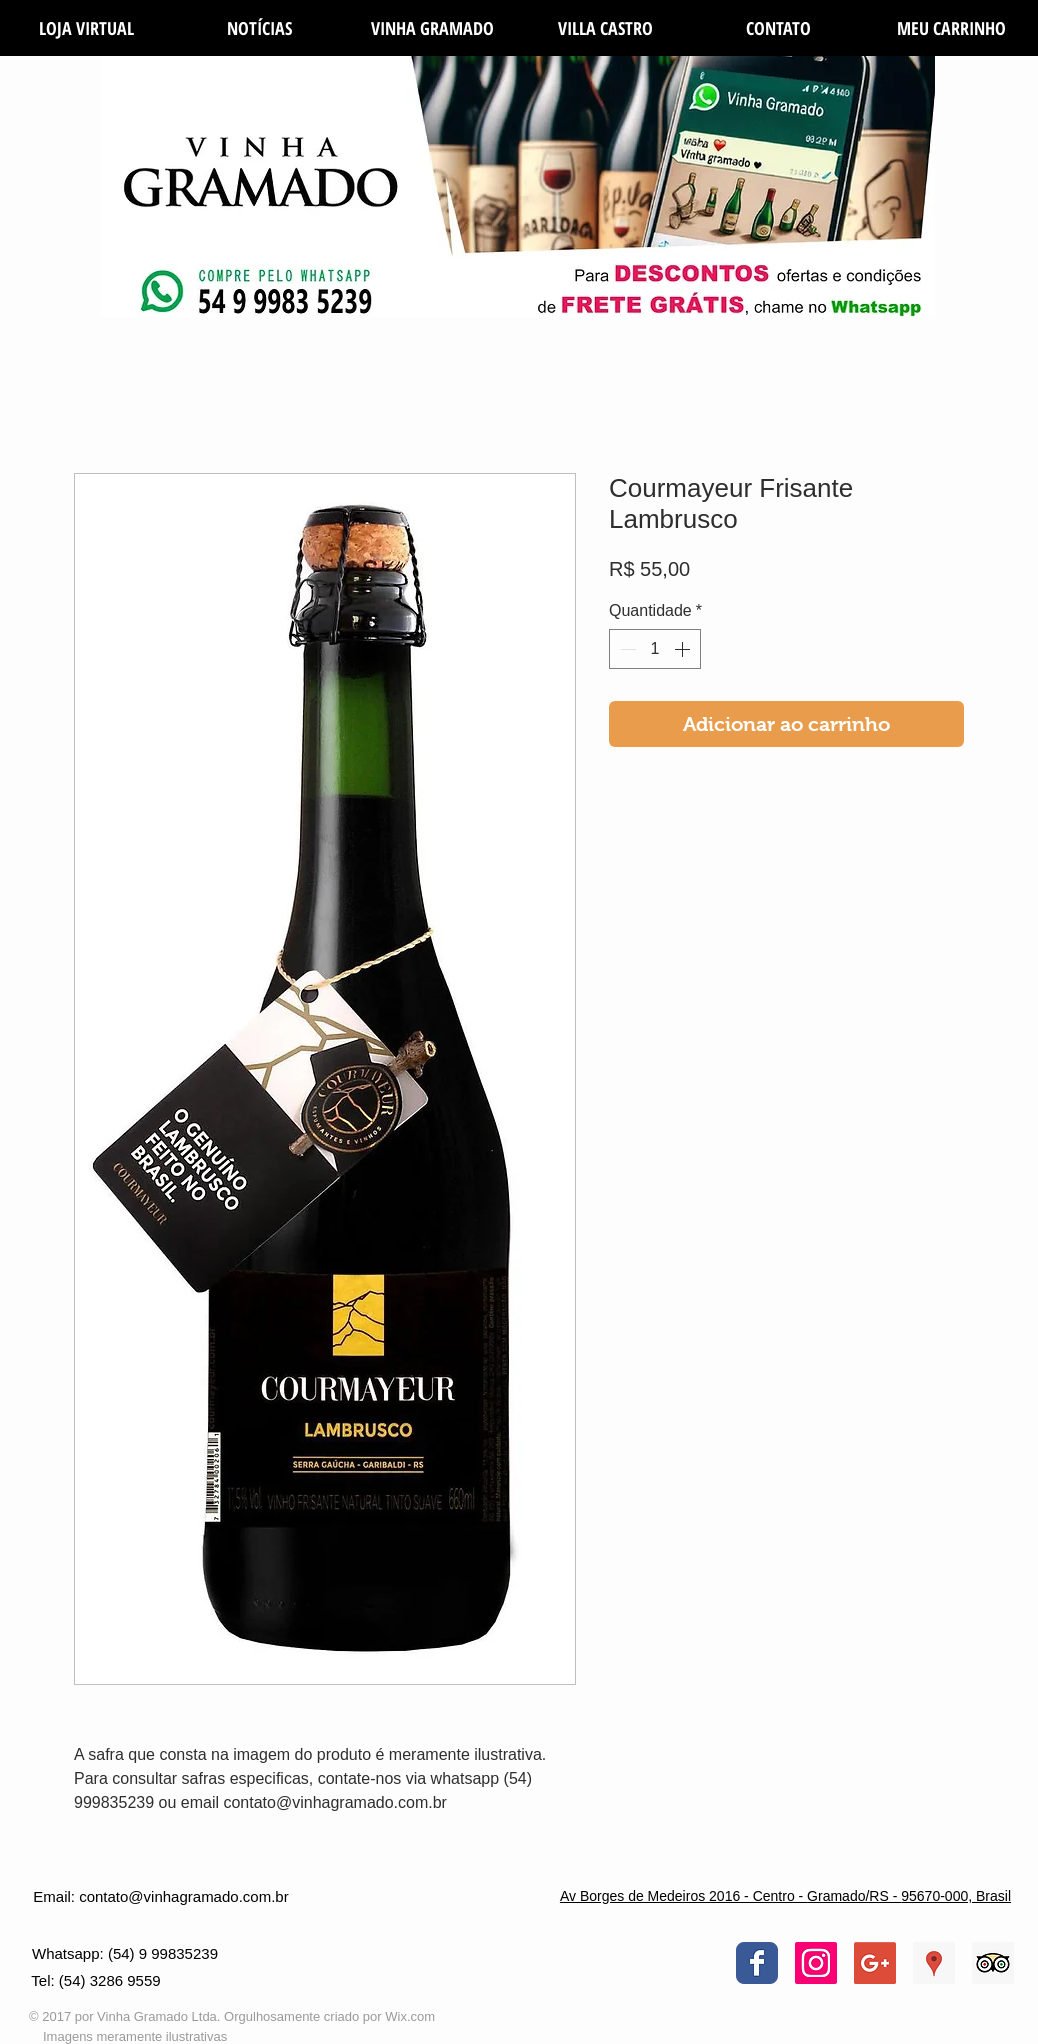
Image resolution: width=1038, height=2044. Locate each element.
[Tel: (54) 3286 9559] (96, 1981)
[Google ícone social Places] (934, 1963)
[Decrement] (626, 649)
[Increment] (684, 649)
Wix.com (410, 2016)
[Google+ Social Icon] (875, 1963)
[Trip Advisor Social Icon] (993, 1963)
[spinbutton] (655, 649)
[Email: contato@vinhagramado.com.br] (161, 1896)
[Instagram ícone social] (816, 1963)
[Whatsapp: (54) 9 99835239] (125, 1953)
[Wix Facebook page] (757, 1963)
